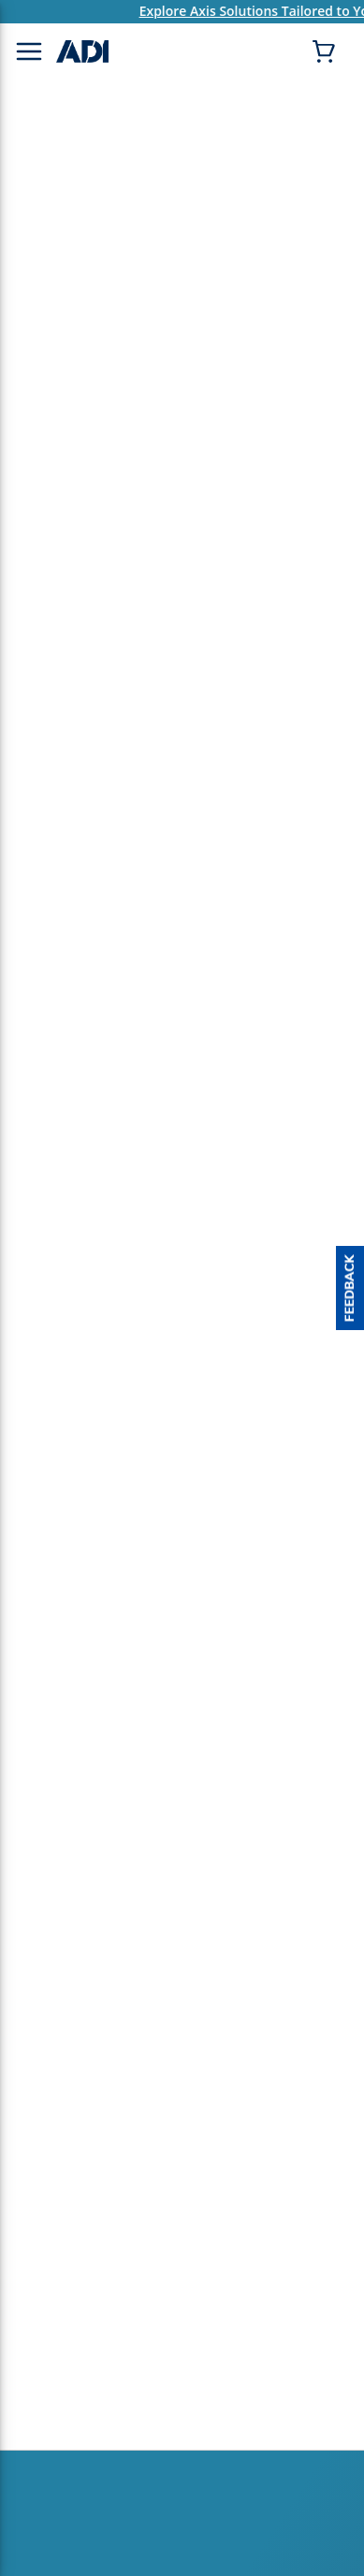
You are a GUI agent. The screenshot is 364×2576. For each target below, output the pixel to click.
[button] (350, 1288)
